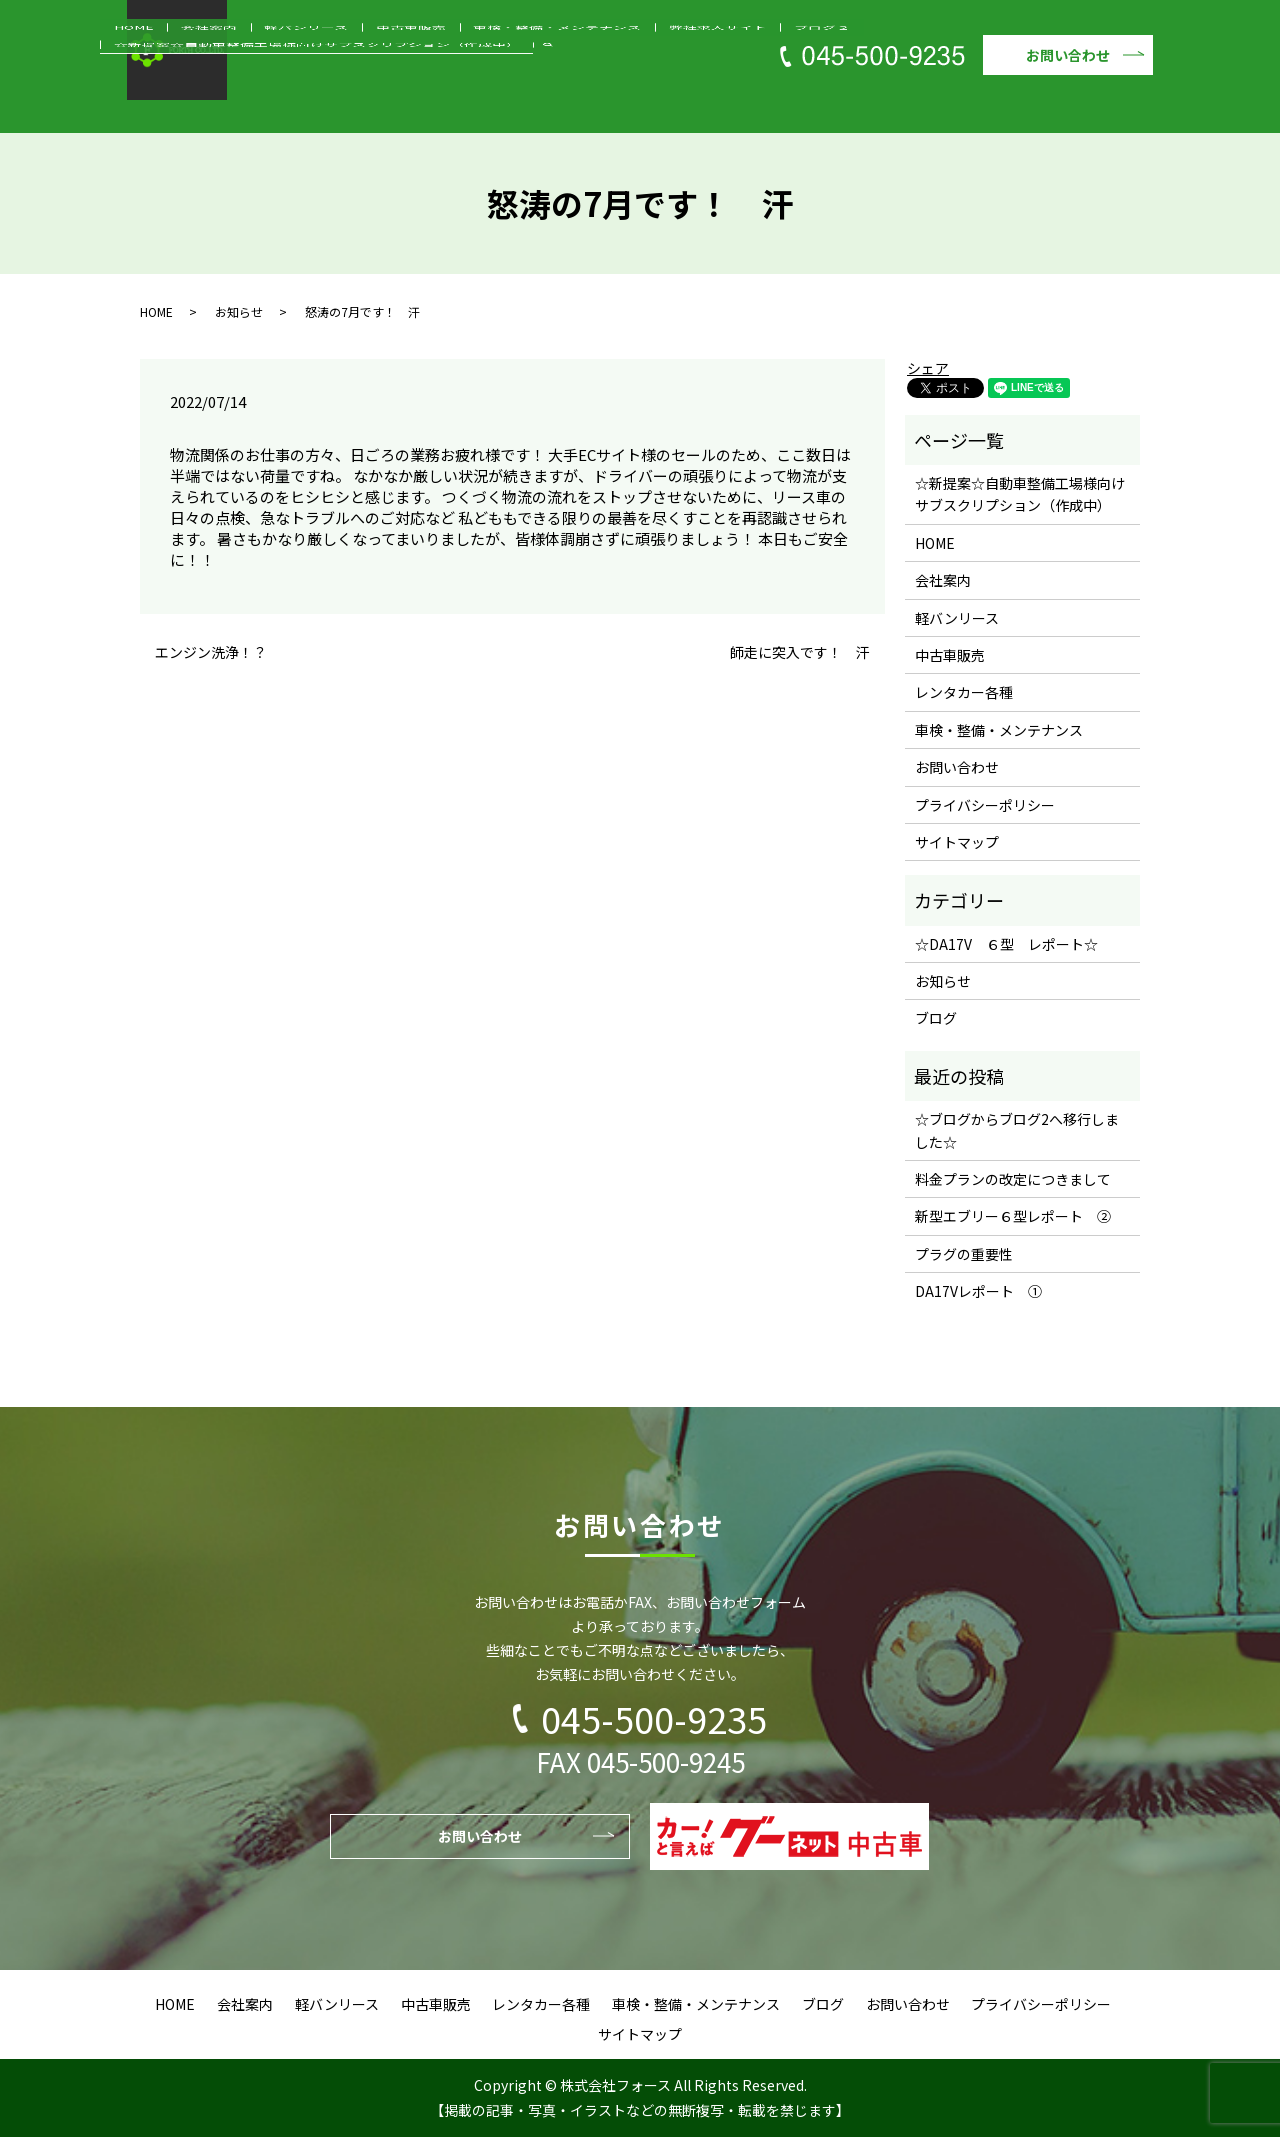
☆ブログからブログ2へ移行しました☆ (1017, 1130)
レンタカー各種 (964, 692)
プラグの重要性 (964, 1254)
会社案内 (265, 103)
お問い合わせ (1068, 55)
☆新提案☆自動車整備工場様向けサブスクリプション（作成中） (943, 103)
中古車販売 (415, 103)
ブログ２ (733, 103)
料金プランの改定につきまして (1013, 1179)
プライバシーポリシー (985, 805)
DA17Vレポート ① (978, 1291)
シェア (928, 368)
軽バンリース (337, 103)
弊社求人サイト (655, 103)
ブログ (936, 1018)
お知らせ (239, 311)
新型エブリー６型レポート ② (1013, 1216)
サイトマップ (957, 842)
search (1150, 102)
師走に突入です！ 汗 (800, 652)
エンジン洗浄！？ (211, 652)
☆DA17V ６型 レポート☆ (1006, 944)
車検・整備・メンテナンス (529, 103)
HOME (212, 103)
